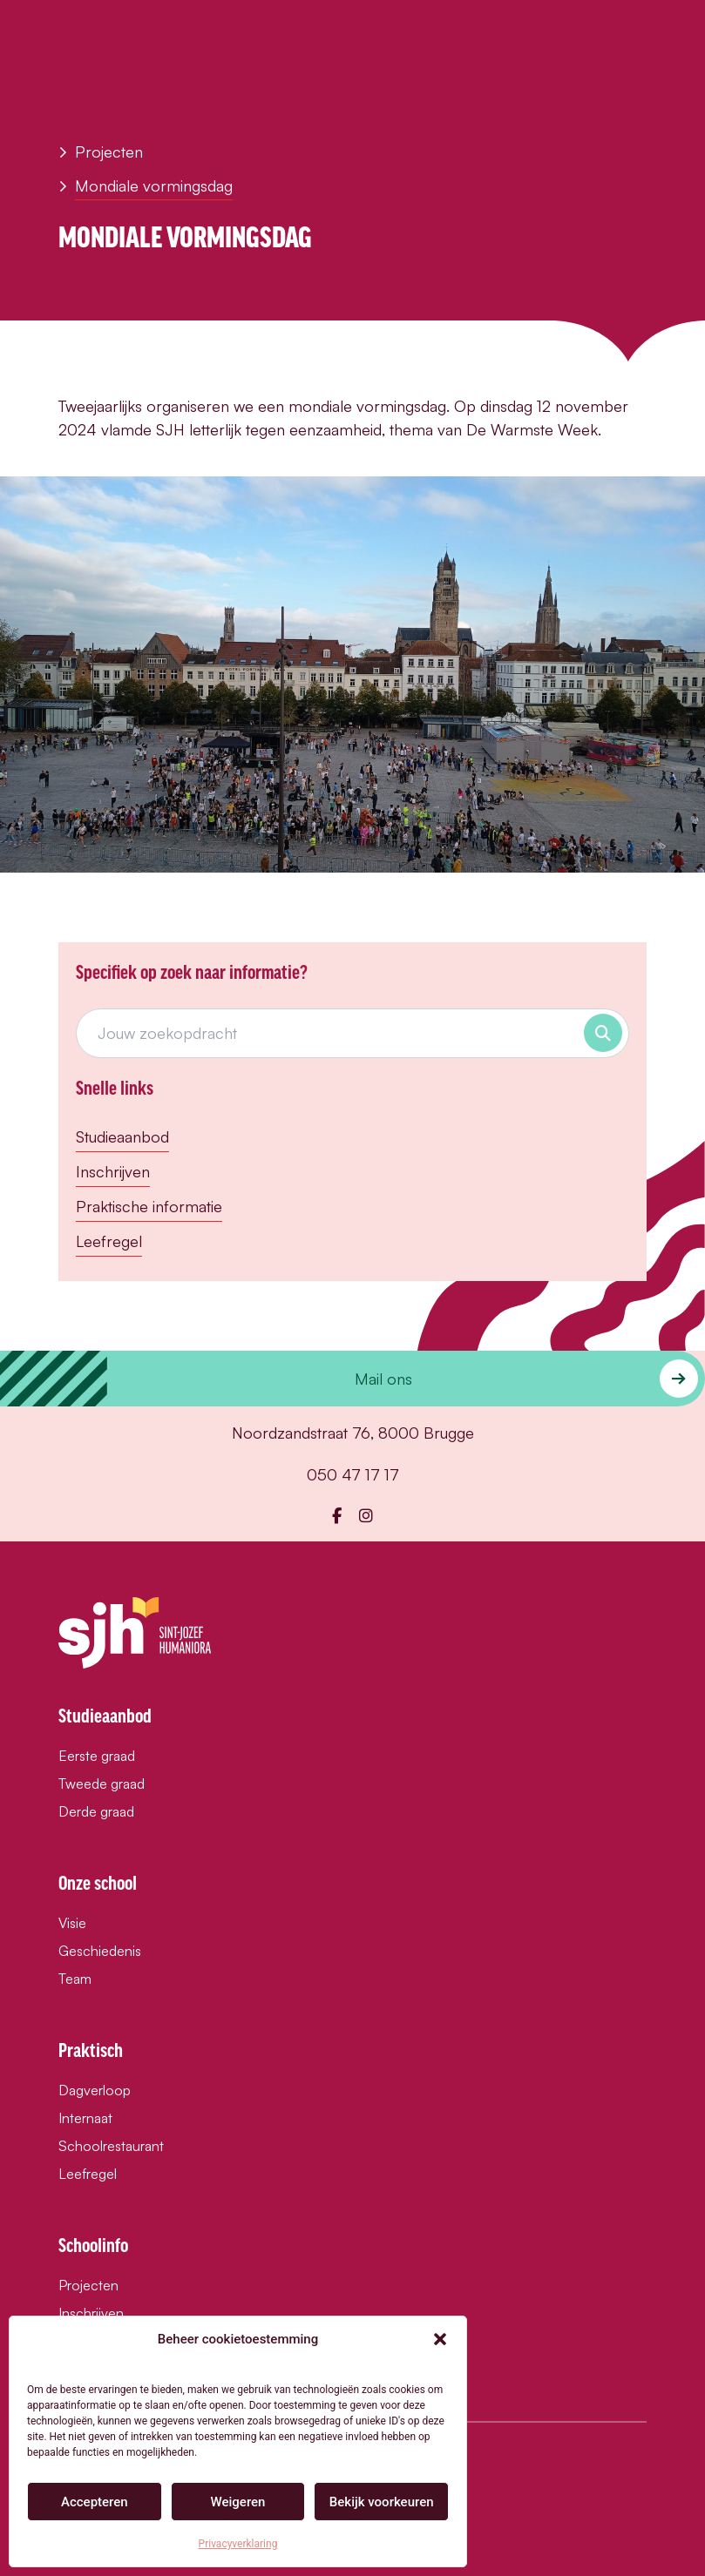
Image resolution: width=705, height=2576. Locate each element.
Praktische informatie (149, 1206)
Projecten (100, 151)
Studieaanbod (122, 1136)
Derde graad (96, 1811)
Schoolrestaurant (111, 2146)
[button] (440, 2339)
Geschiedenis (99, 1950)
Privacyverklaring (238, 2544)
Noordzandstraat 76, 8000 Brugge (353, 1432)
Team (75, 1978)
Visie (72, 1923)
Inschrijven (113, 1171)
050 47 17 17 (353, 1474)
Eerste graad (96, 1755)
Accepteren (94, 2502)
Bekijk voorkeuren (381, 2502)
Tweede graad (101, 1783)
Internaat (85, 2118)
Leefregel (109, 1241)
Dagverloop (94, 2090)
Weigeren (238, 2502)
